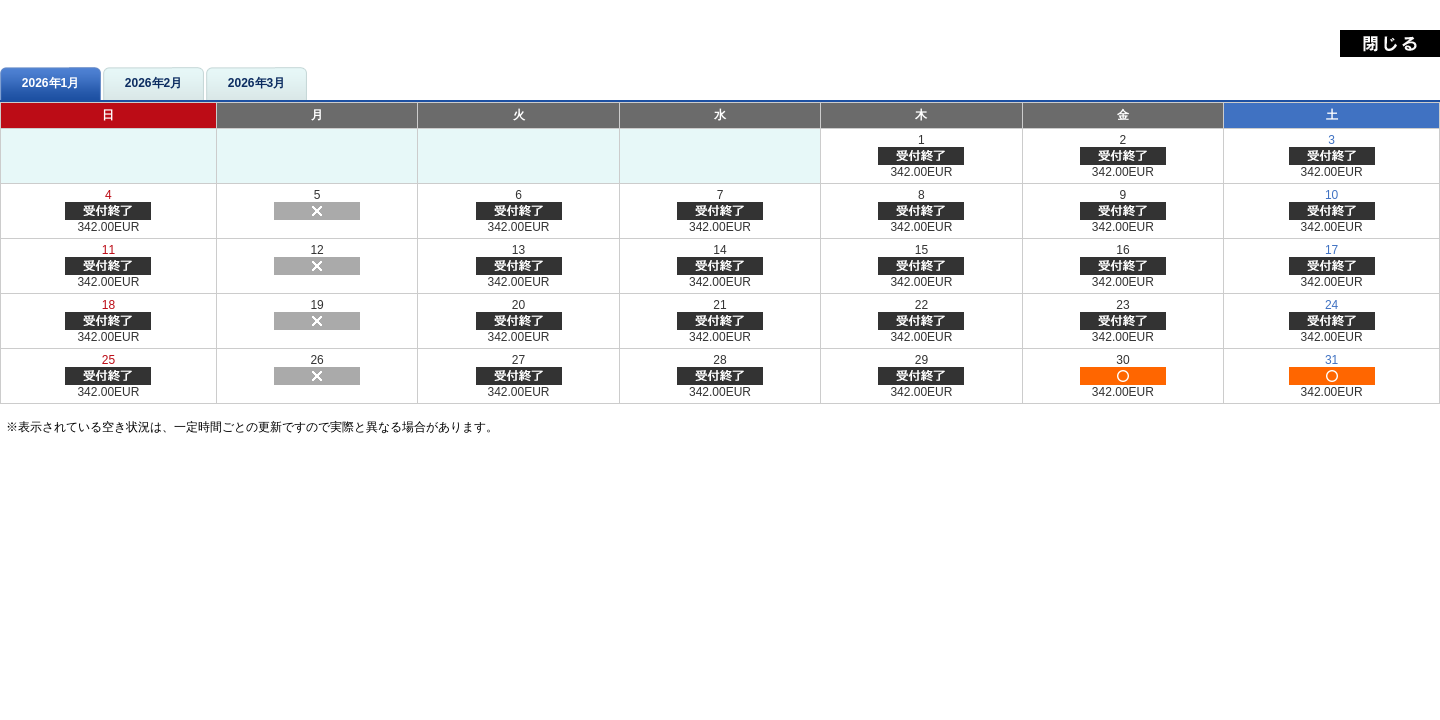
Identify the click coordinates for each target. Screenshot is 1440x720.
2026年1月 (50, 83)
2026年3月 (256, 83)
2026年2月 (153, 83)
